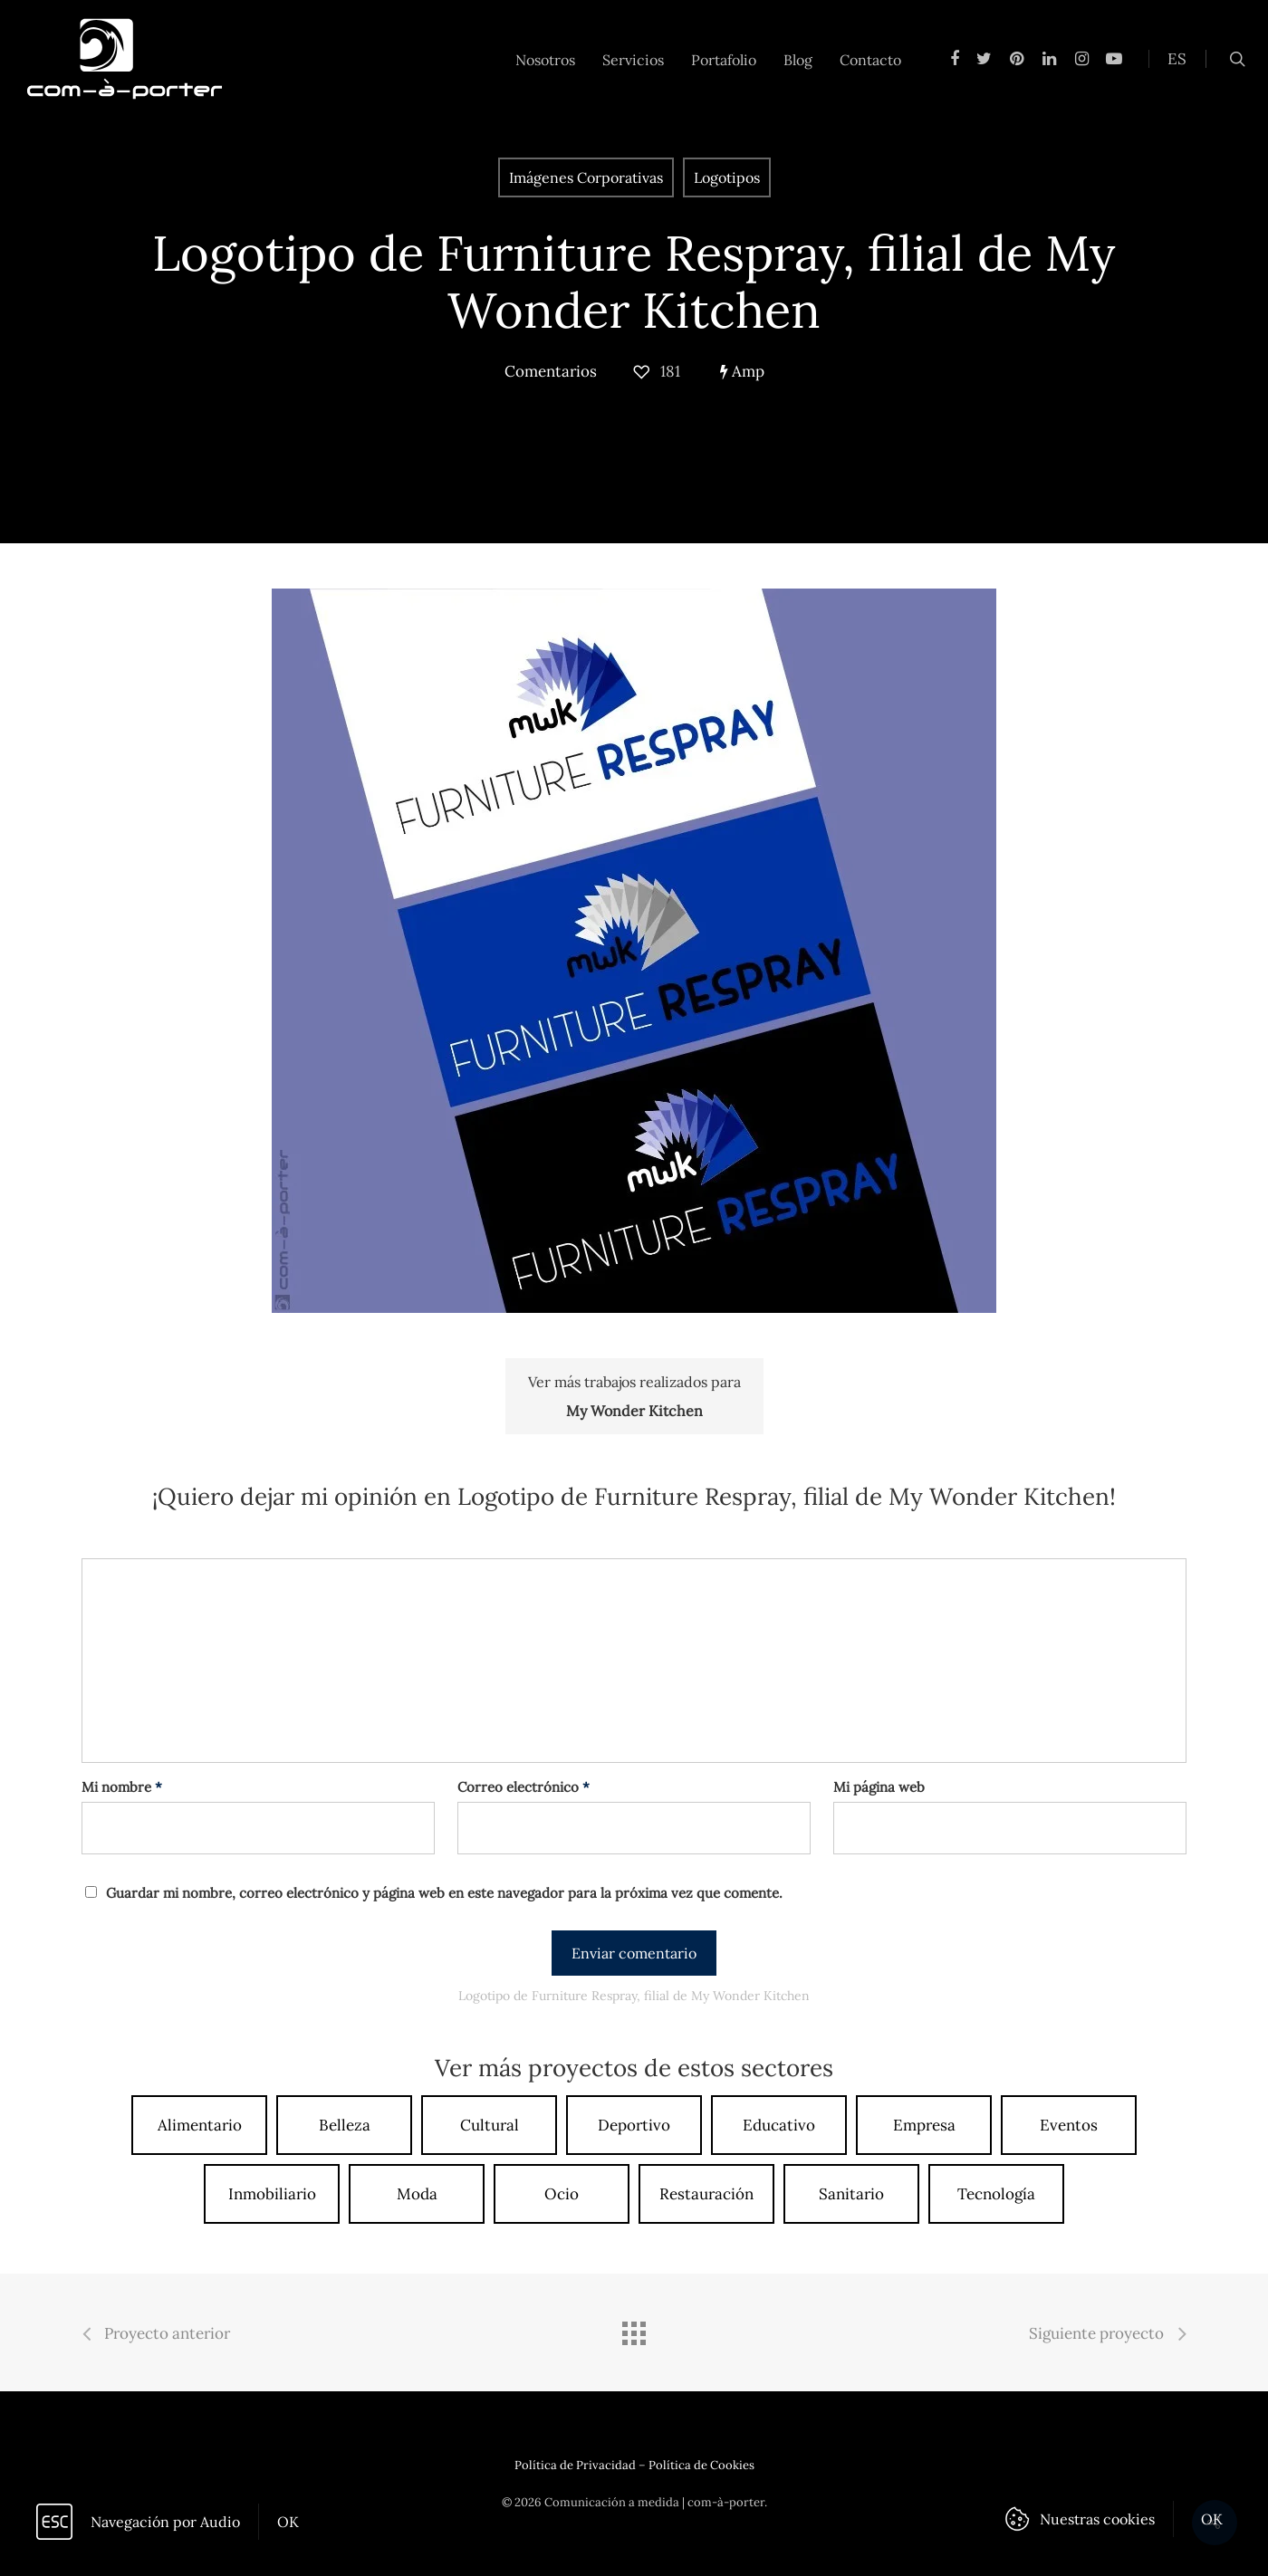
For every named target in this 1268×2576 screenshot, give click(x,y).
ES (1176, 59)
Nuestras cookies (1097, 2519)
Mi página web (879, 1787)
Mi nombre (122, 1787)
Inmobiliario (272, 2194)
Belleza (344, 2125)
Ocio (561, 2194)
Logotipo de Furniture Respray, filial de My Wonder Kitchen (634, 281)
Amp (742, 371)
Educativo (779, 2125)
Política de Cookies (701, 2465)
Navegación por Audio (165, 2522)
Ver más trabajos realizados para (634, 1399)
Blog (797, 59)
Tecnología (996, 2194)
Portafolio (723, 59)
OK (288, 2522)
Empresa (924, 2125)
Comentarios (550, 371)
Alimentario (200, 2125)
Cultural (489, 2125)
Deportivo (634, 2125)
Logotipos (727, 177)
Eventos (1069, 2125)
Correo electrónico (523, 1787)
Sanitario (851, 2194)
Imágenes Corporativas (586, 177)
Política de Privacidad (575, 2465)
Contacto (870, 59)
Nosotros (545, 59)
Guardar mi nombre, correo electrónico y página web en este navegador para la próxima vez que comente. (444, 1892)
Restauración (706, 2194)
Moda (417, 2194)
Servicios (633, 59)
